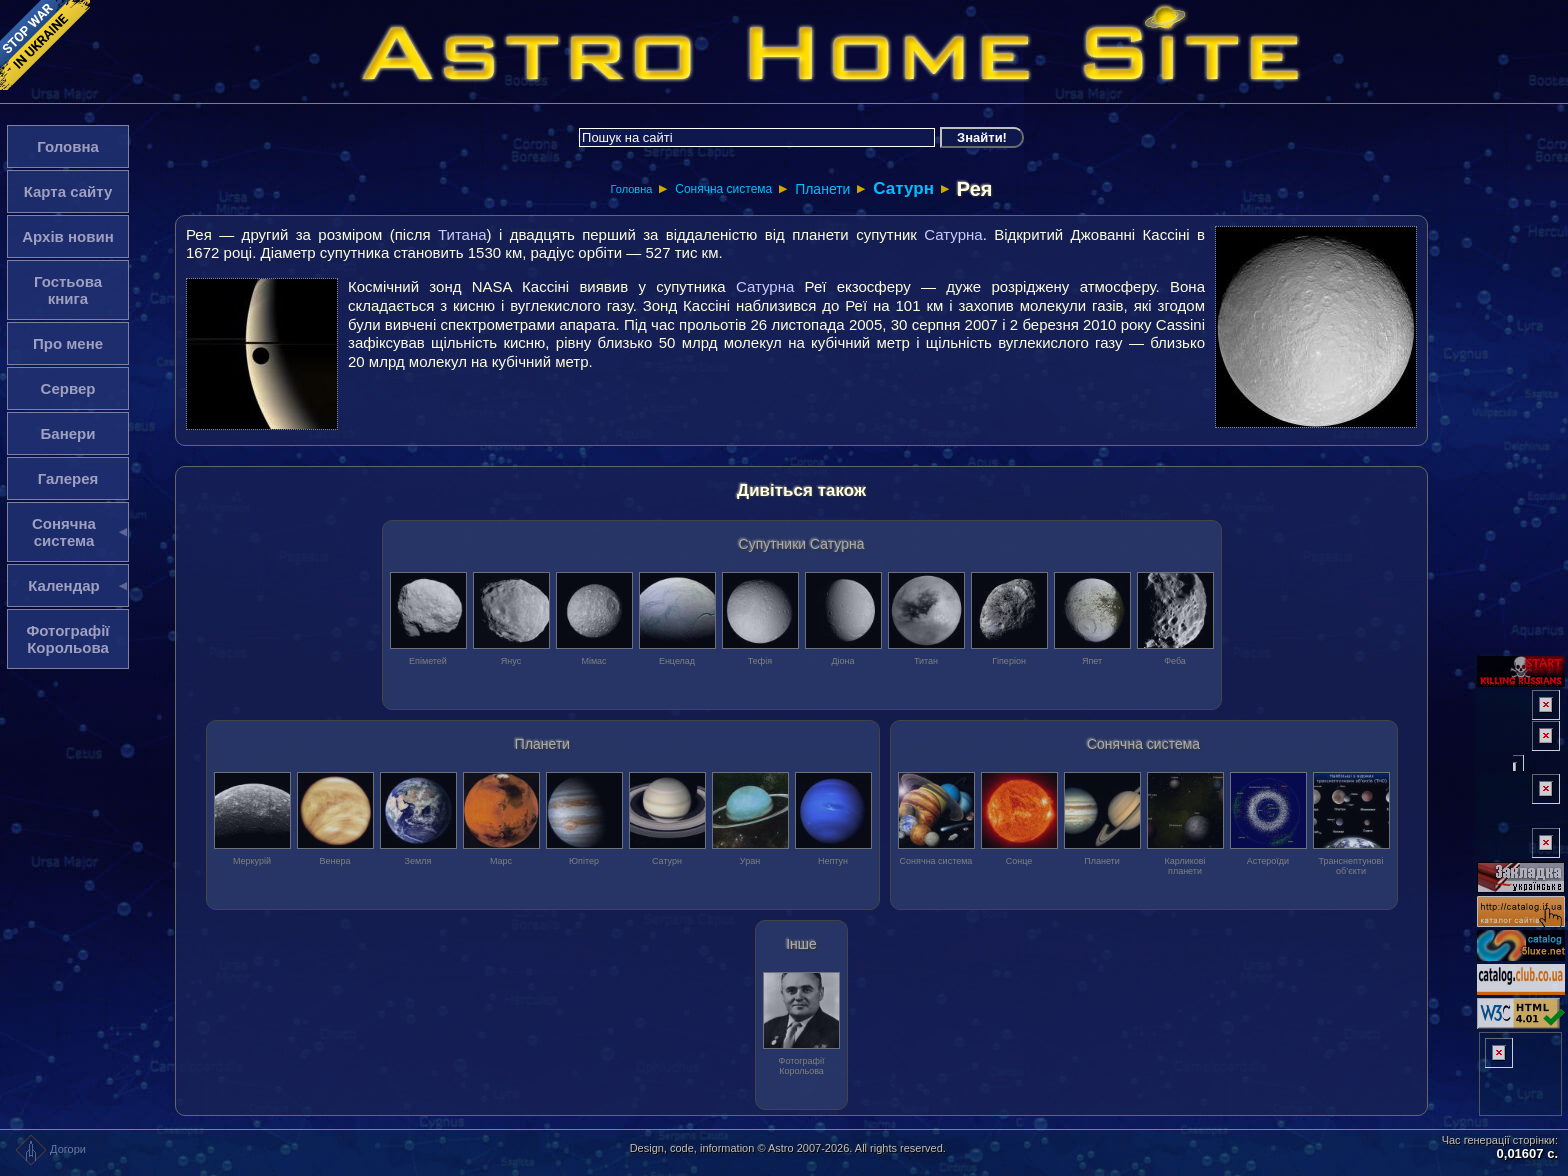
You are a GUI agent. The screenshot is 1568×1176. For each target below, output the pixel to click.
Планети (822, 189)
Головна (632, 189)
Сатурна (953, 234)
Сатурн (903, 188)
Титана (462, 234)
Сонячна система (723, 189)
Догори (50, 1149)
